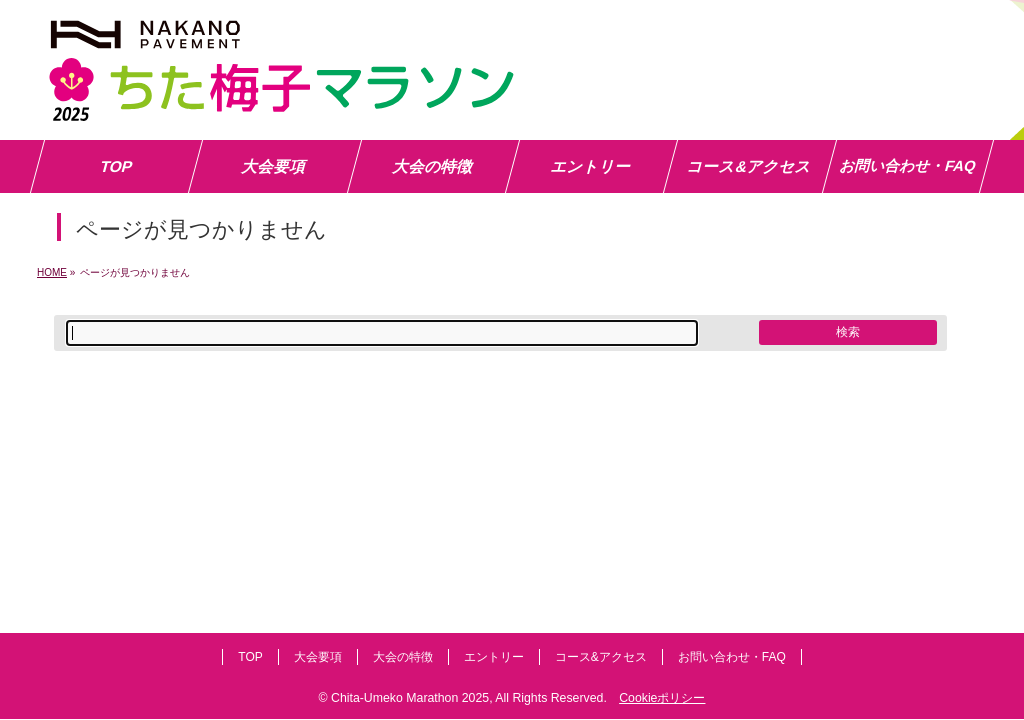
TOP (250, 657)
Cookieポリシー (662, 698)
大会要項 (318, 657)
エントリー (494, 657)
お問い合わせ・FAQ (732, 657)
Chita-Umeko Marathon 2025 (410, 698)
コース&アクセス (601, 657)
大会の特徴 (403, 657)
